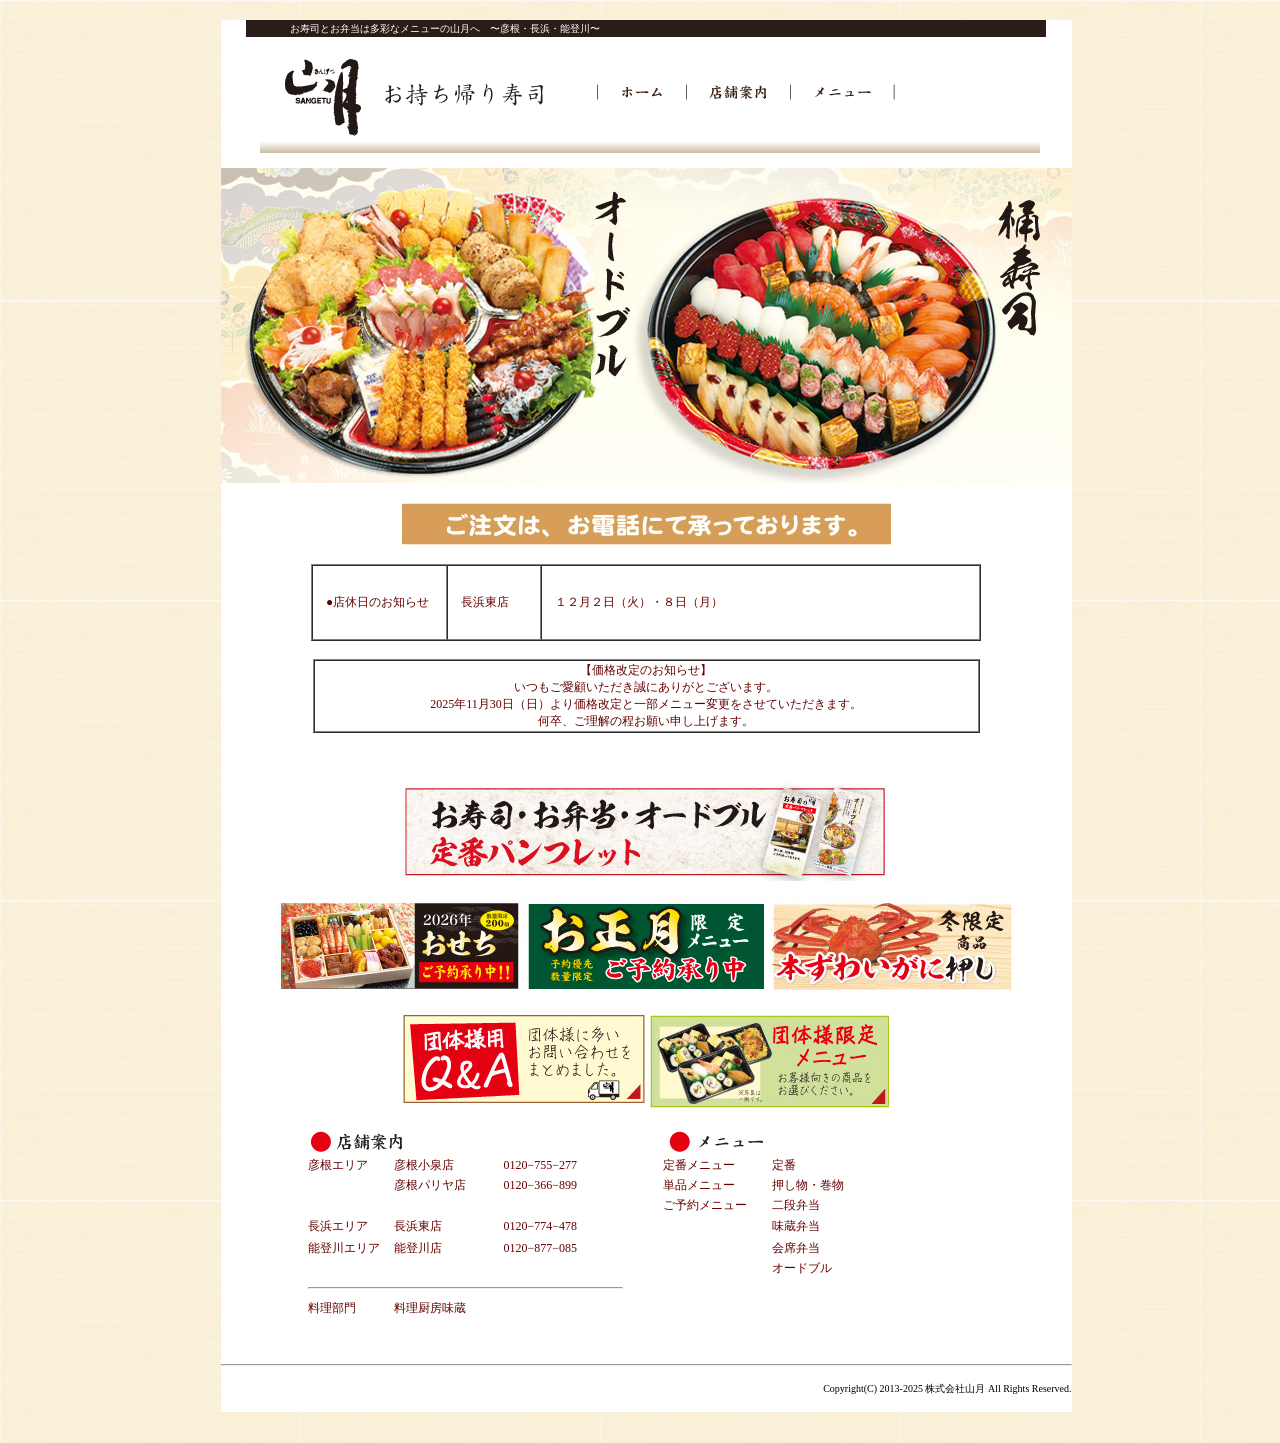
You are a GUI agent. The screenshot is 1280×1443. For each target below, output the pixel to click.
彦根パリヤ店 (430, 1185)
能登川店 (418, 1248)
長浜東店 (418, 1226)
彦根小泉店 (424, 1165)
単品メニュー (699, 1185)
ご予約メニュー (705, 1205)
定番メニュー (699, 1165)
